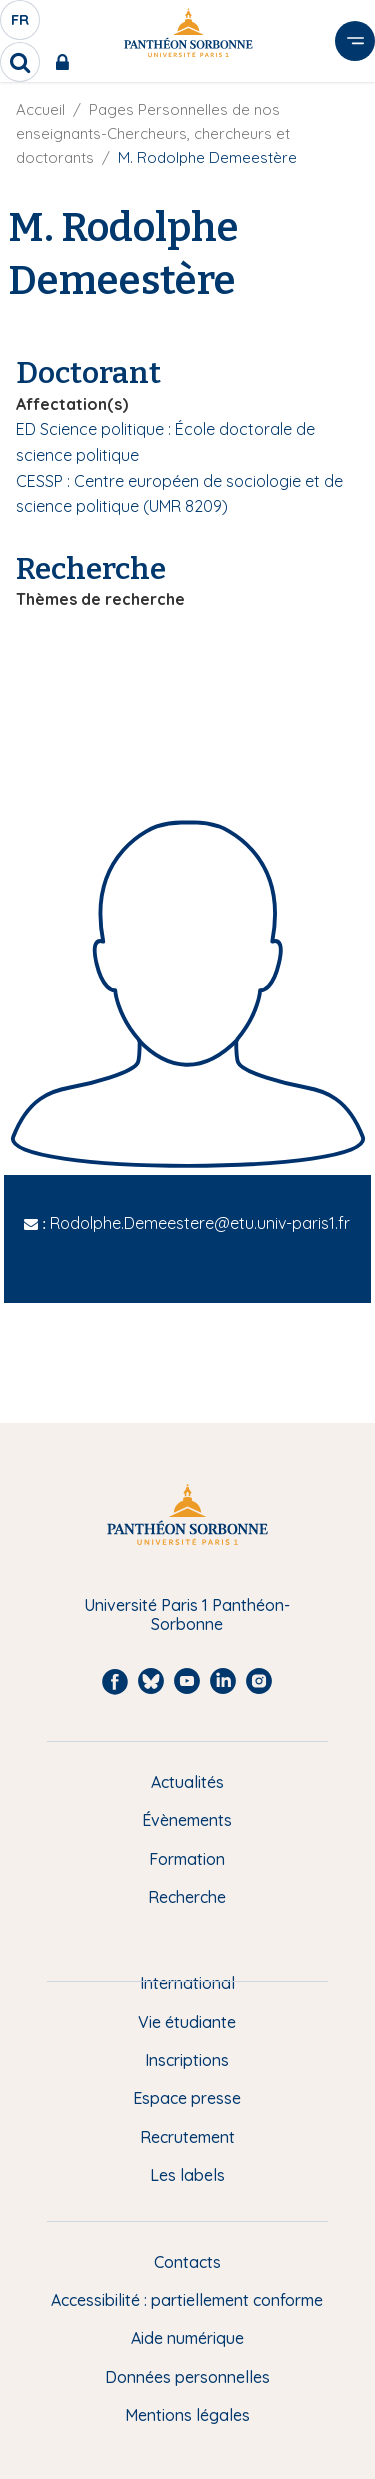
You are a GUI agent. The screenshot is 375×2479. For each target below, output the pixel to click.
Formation (187, 1859)
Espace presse (187, 2098)
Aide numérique (187, 2338)
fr (21, 25)
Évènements (187, 1820)
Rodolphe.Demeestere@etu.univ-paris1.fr (200, 1223)
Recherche (187, 1897)
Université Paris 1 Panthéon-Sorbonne (187, 1614)
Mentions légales (187, 2415)
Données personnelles (187, 2377)
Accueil (40, 109)
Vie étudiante (187, 2022)
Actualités (187, 1782)
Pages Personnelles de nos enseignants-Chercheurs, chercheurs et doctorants (153, 133)
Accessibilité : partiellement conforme (187, 2300)
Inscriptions (187, 2060)
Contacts (187, 2262)
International (187, 1983)
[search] (20, 62)
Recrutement (187, 2137)
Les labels (187, 2175)
